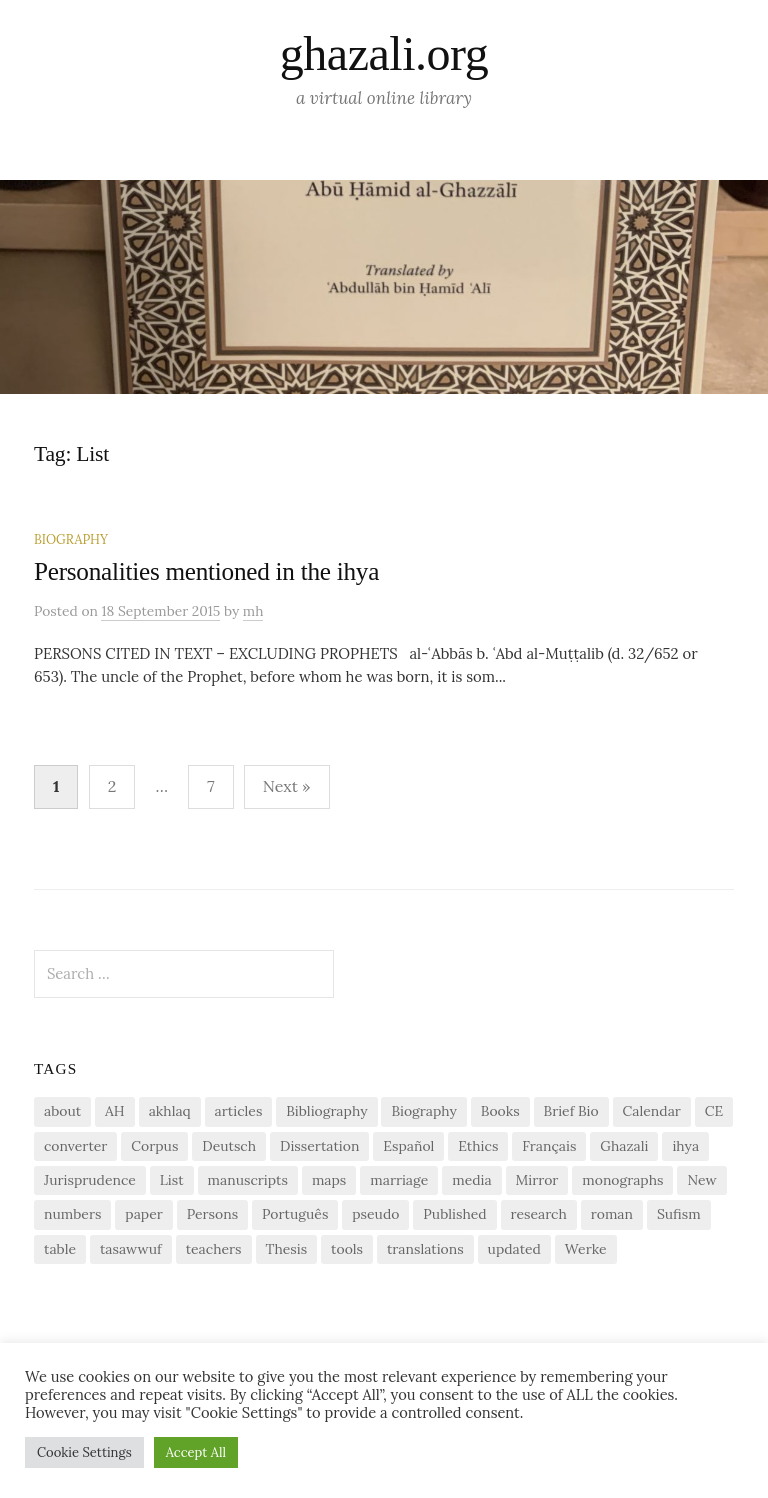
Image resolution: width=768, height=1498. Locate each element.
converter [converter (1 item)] (75, 1146)
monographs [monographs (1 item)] (622, 1180)
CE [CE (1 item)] (714, 1111)
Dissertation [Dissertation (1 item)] (319, 1146)
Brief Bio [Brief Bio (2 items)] (571, 1111)
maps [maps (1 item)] (329, 1180)
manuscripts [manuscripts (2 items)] (248, 1180)
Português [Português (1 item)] (295, 1214)
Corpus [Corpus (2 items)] (154, 1146)
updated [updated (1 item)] (514, 1249)
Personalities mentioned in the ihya (206, 571)
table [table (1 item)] (60, 1249)
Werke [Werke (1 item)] (586, 1249)
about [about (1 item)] (62, 1111)
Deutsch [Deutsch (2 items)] (229, 1146)
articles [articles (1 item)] (239, 1111)
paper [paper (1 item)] (143, 1214)
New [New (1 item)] (701, 1180)
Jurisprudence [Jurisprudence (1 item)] (90, 1180)
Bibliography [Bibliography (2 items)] (326, 1111)
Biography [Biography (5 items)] (423, 1111)
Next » (287, 786)
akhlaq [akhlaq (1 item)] (170, 1111)
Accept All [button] (196, 1452)
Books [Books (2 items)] (500, 1111)
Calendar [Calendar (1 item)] (652, 1111)
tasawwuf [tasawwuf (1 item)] (131, 1249)
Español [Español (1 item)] (408, 1146)
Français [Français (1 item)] (549, 1146)
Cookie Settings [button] (84, 1452)
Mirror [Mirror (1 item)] (537, 1180)
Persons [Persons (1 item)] (212, 1214)
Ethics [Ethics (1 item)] (478, 1146)
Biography (71, 539)
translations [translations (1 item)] (425, 1249)
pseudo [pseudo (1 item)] (375, 1214)
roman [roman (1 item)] (612, 1214)
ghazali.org (384, 53)
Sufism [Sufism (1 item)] (679, 1214)
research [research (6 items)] (539, 1214)
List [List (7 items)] (172, 1180)
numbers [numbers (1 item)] (72, 1214)
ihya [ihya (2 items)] (685, 1146)
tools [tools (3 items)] (347, 1249)
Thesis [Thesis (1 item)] (287, 1249)
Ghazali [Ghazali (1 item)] (624, 1146)
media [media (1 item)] (471, 1180)
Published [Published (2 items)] (454, 1214)
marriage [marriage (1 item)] (399, 1180)
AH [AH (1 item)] (115, 1111)
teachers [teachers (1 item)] (214, 1249)
